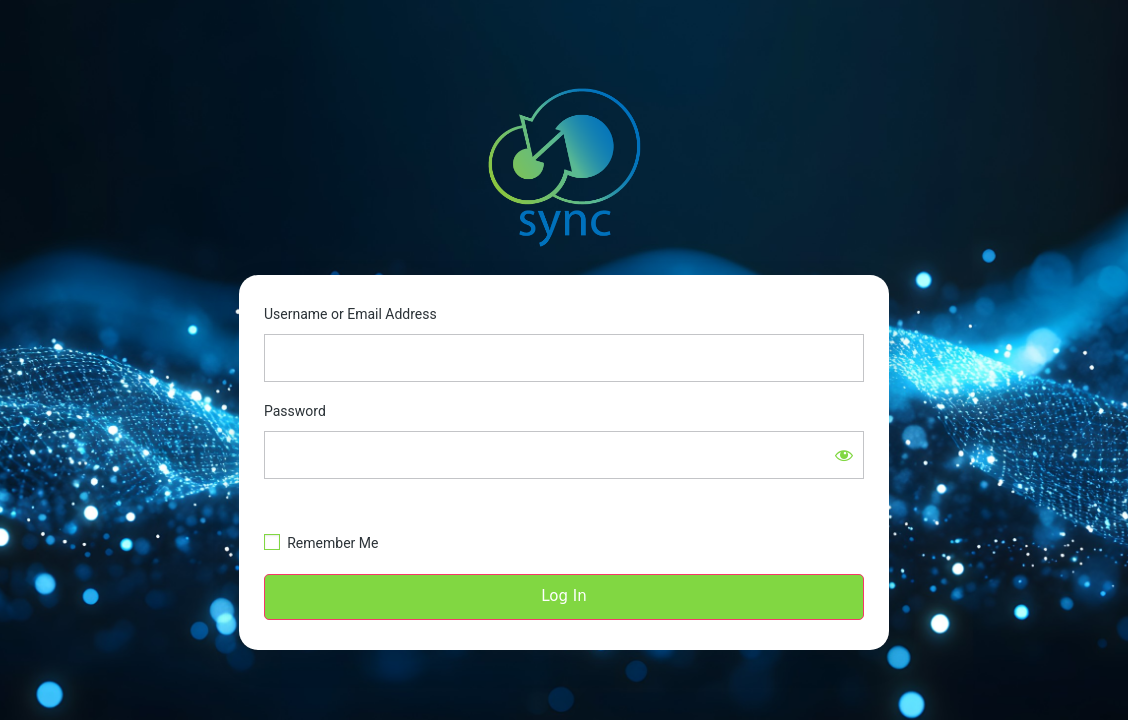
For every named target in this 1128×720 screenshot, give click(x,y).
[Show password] (844, 455)
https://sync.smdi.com (564, 169)
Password (295, 411)
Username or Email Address (350, 314)
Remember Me (332, 543)
